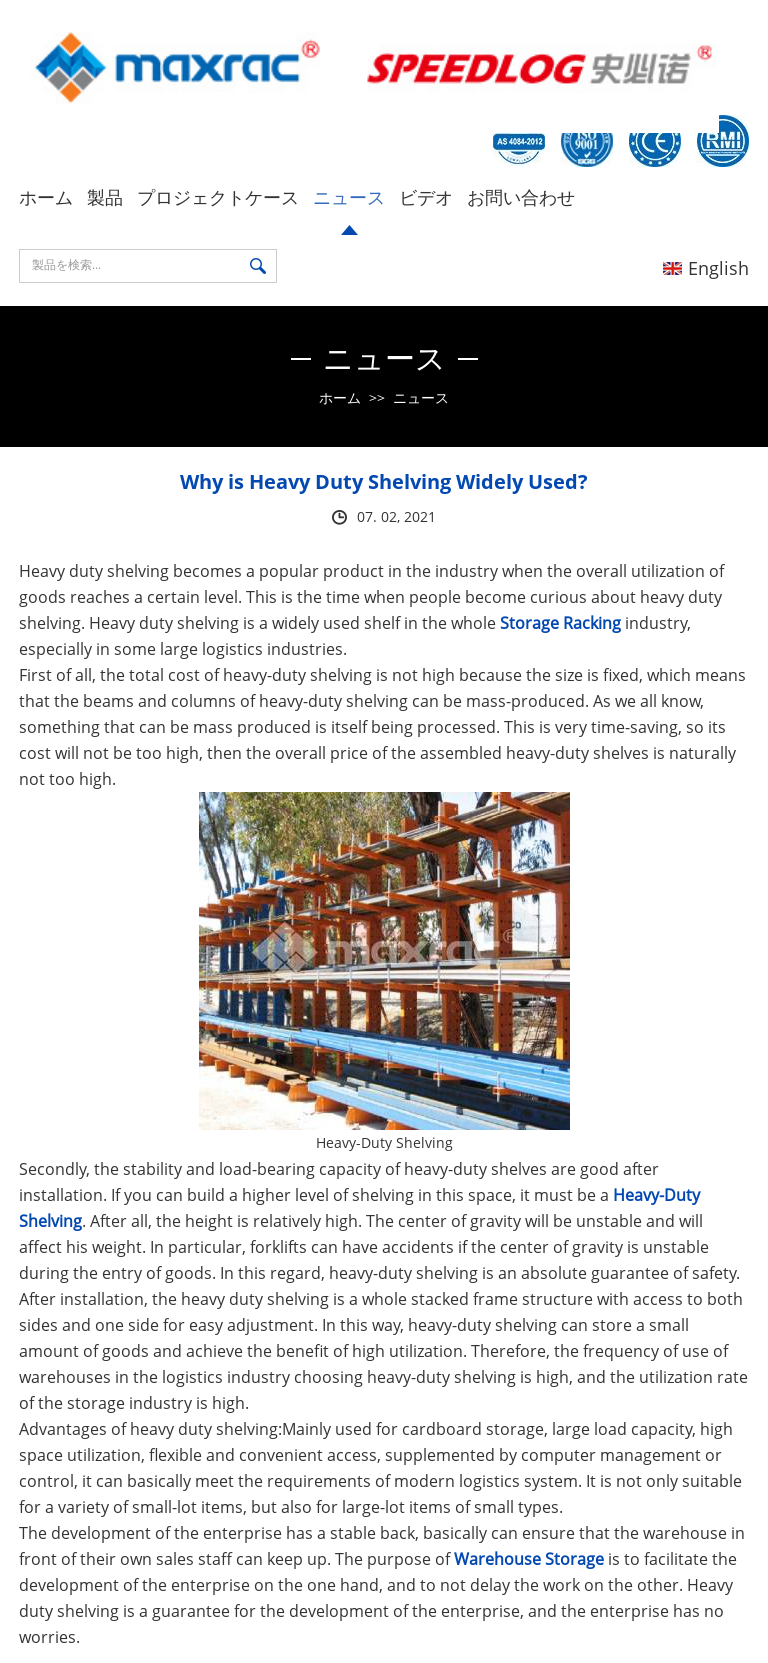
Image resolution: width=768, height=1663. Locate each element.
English (706, 268)
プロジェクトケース (218, 197)
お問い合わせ (521, 197)
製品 (105, 197)
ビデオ (426, 197)
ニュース (349, 197)
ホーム (46, 197)
